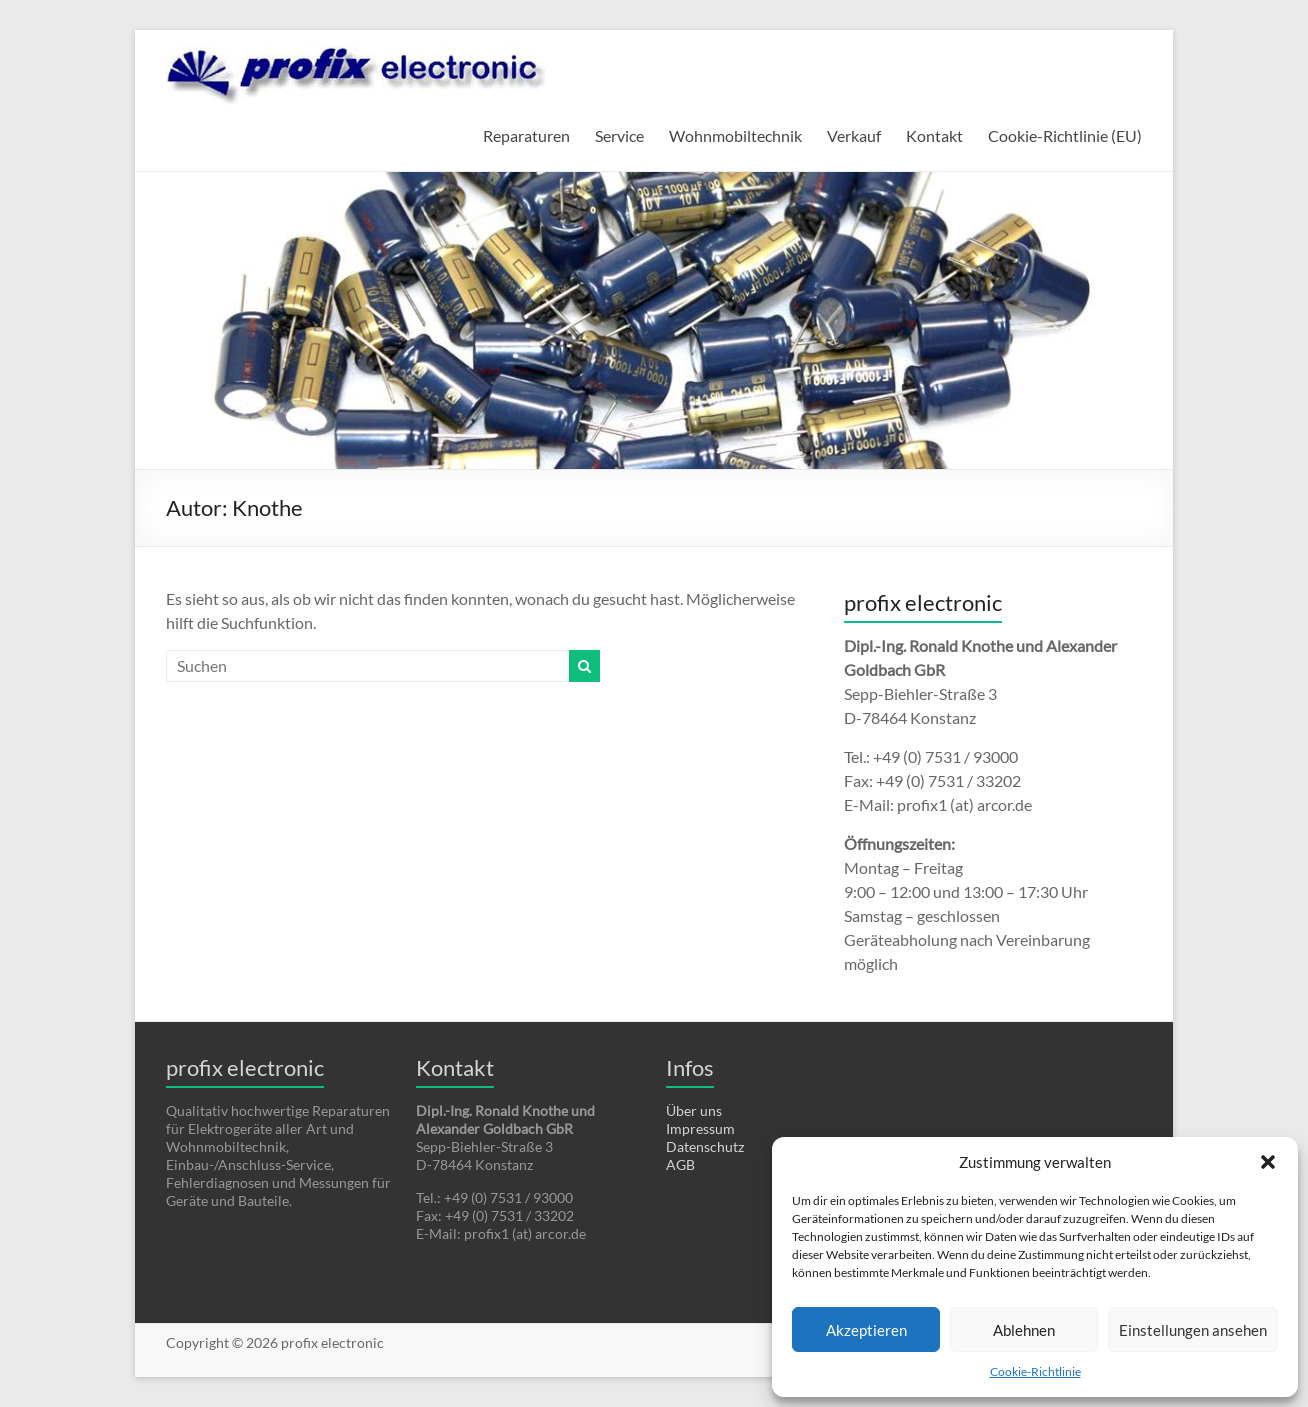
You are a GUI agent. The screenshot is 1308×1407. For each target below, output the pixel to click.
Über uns (694, 1110)
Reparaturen (526, 135)
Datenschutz (705, 1146)
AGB (680, 1164)
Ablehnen (1024, 1330)
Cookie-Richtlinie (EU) (1065, 135)
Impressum (700, 1128)
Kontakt (934, 135)
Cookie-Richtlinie (1035, 1371)
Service (619, 135)
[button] (1268, 1162)
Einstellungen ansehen (1193, 1330)
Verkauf (854, 135)
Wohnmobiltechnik (735, 135)
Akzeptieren (866, 1330)
